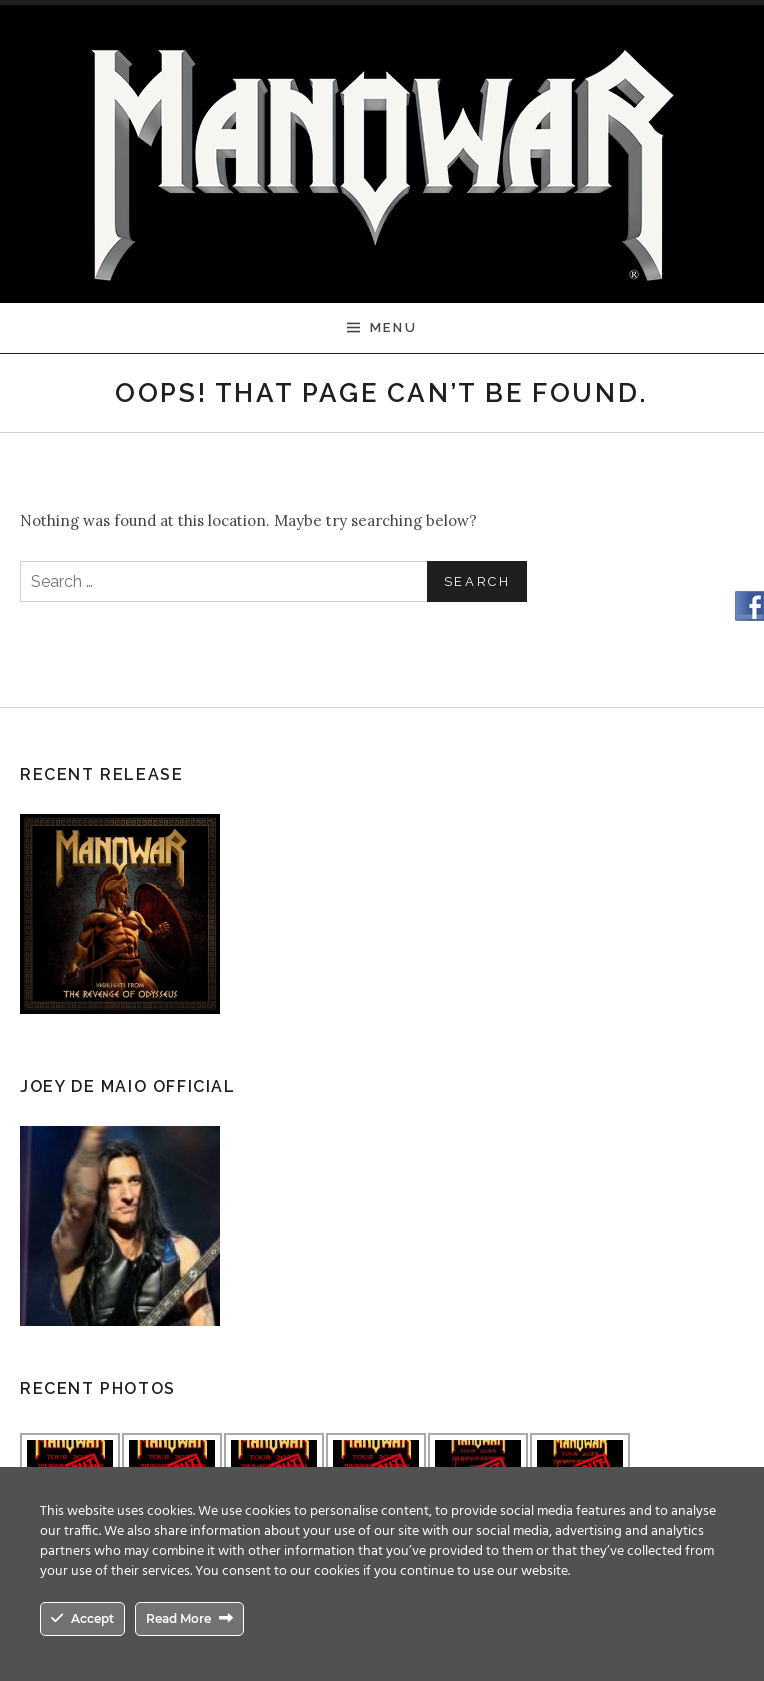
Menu (393, 327)
